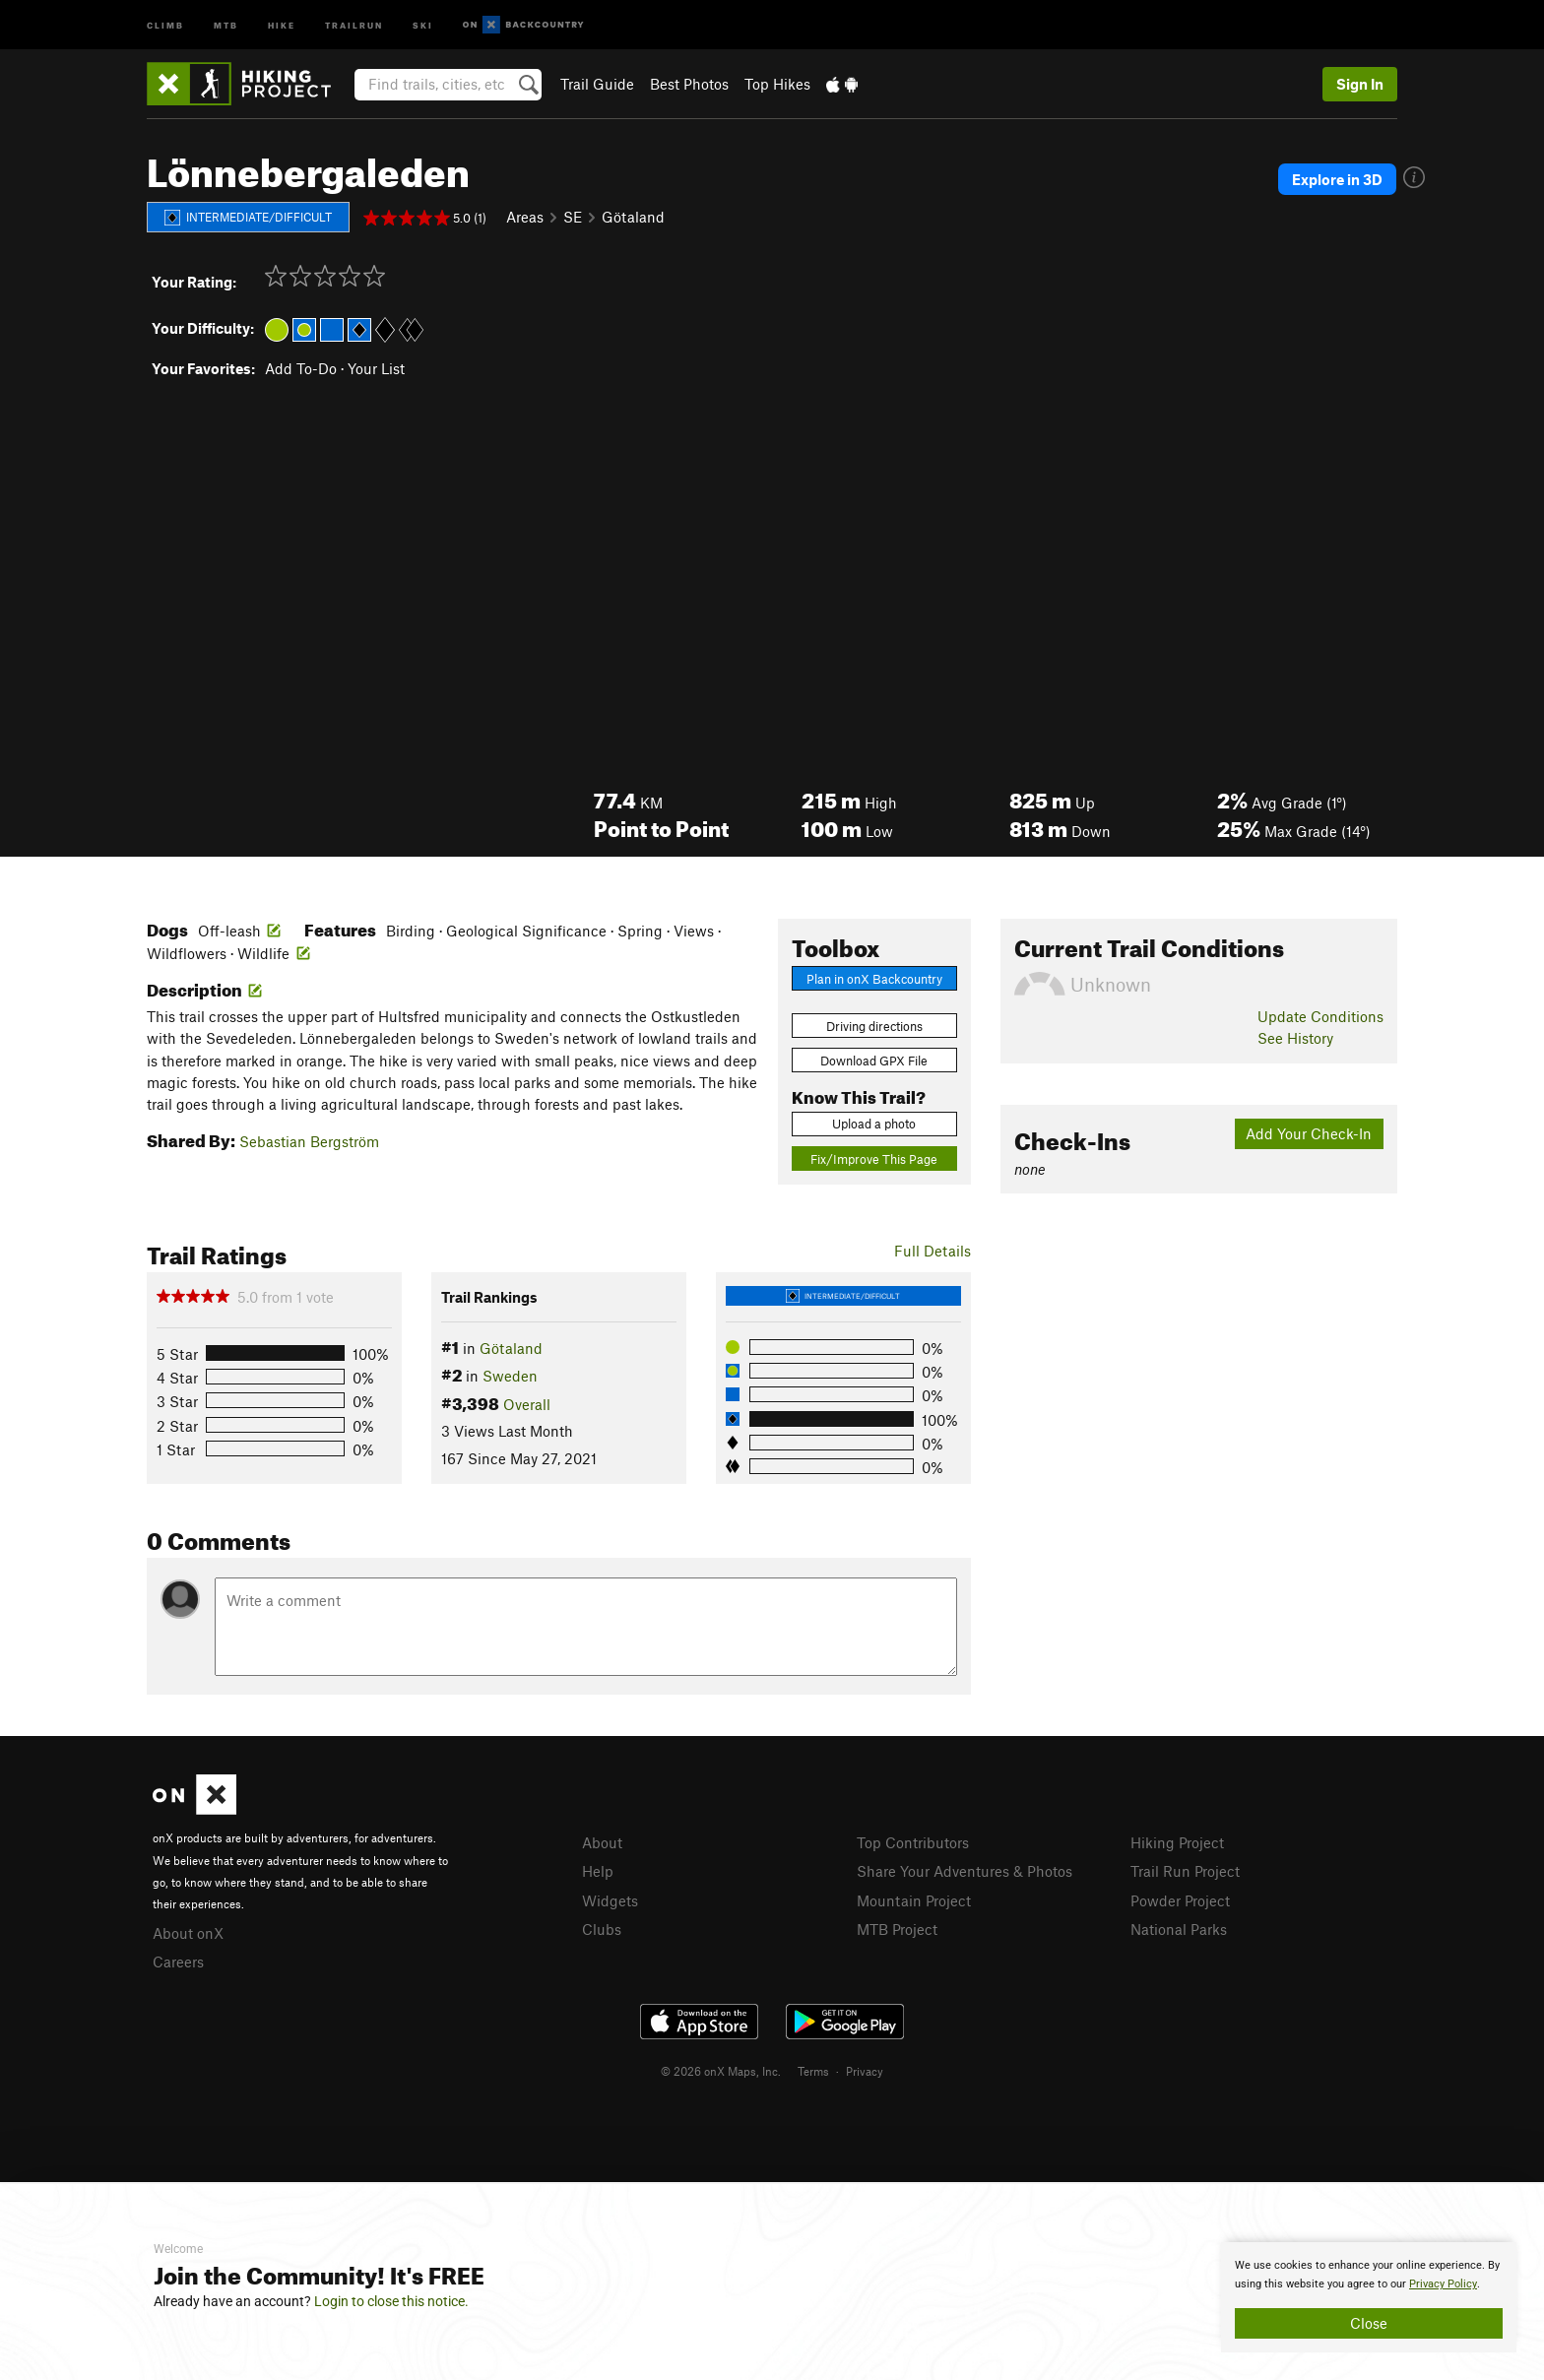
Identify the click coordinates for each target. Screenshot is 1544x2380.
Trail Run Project (1185, 1871)
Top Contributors (913, 1842)
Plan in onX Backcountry (874, 979)
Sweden (510, 1375)
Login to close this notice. (391, 2301)
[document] (1369, 2297)
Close (1368, 2323)
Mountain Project (914, 1900)
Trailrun (354, 24)
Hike (281, 24)
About (602, 1842)
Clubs (601, 1929)
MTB (226, 24)
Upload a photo (874, 1123)
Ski (423, 24)
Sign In (1359, 84)
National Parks (1178, 1929)
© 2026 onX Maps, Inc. (721, 2071)
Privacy (864, 2071)
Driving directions (874, 1026)
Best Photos (689, 84)
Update (1320, 1016)
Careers (178, 1961)
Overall (526, 1404)
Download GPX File (874, 1060)
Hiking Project (1177, 1842)
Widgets (610, 1900)
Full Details (932, 1250)
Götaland (633, 216)
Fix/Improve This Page (873, 1159)
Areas (525, 216)
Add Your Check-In (1309, 1133)
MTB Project (897, 1929)
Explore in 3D (1337, 179)
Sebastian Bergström (309, 1141)
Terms (813, 2071)
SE (572, 216)
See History (1295, 1038)
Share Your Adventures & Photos (964, 1871)
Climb (165, 24)
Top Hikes (777, 84)
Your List (376, 368)
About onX (188, 1933)
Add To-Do (301, 368)
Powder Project (1180, 1900)
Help (597, 1871)
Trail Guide (597, 84)
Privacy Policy (1443, 2284)
